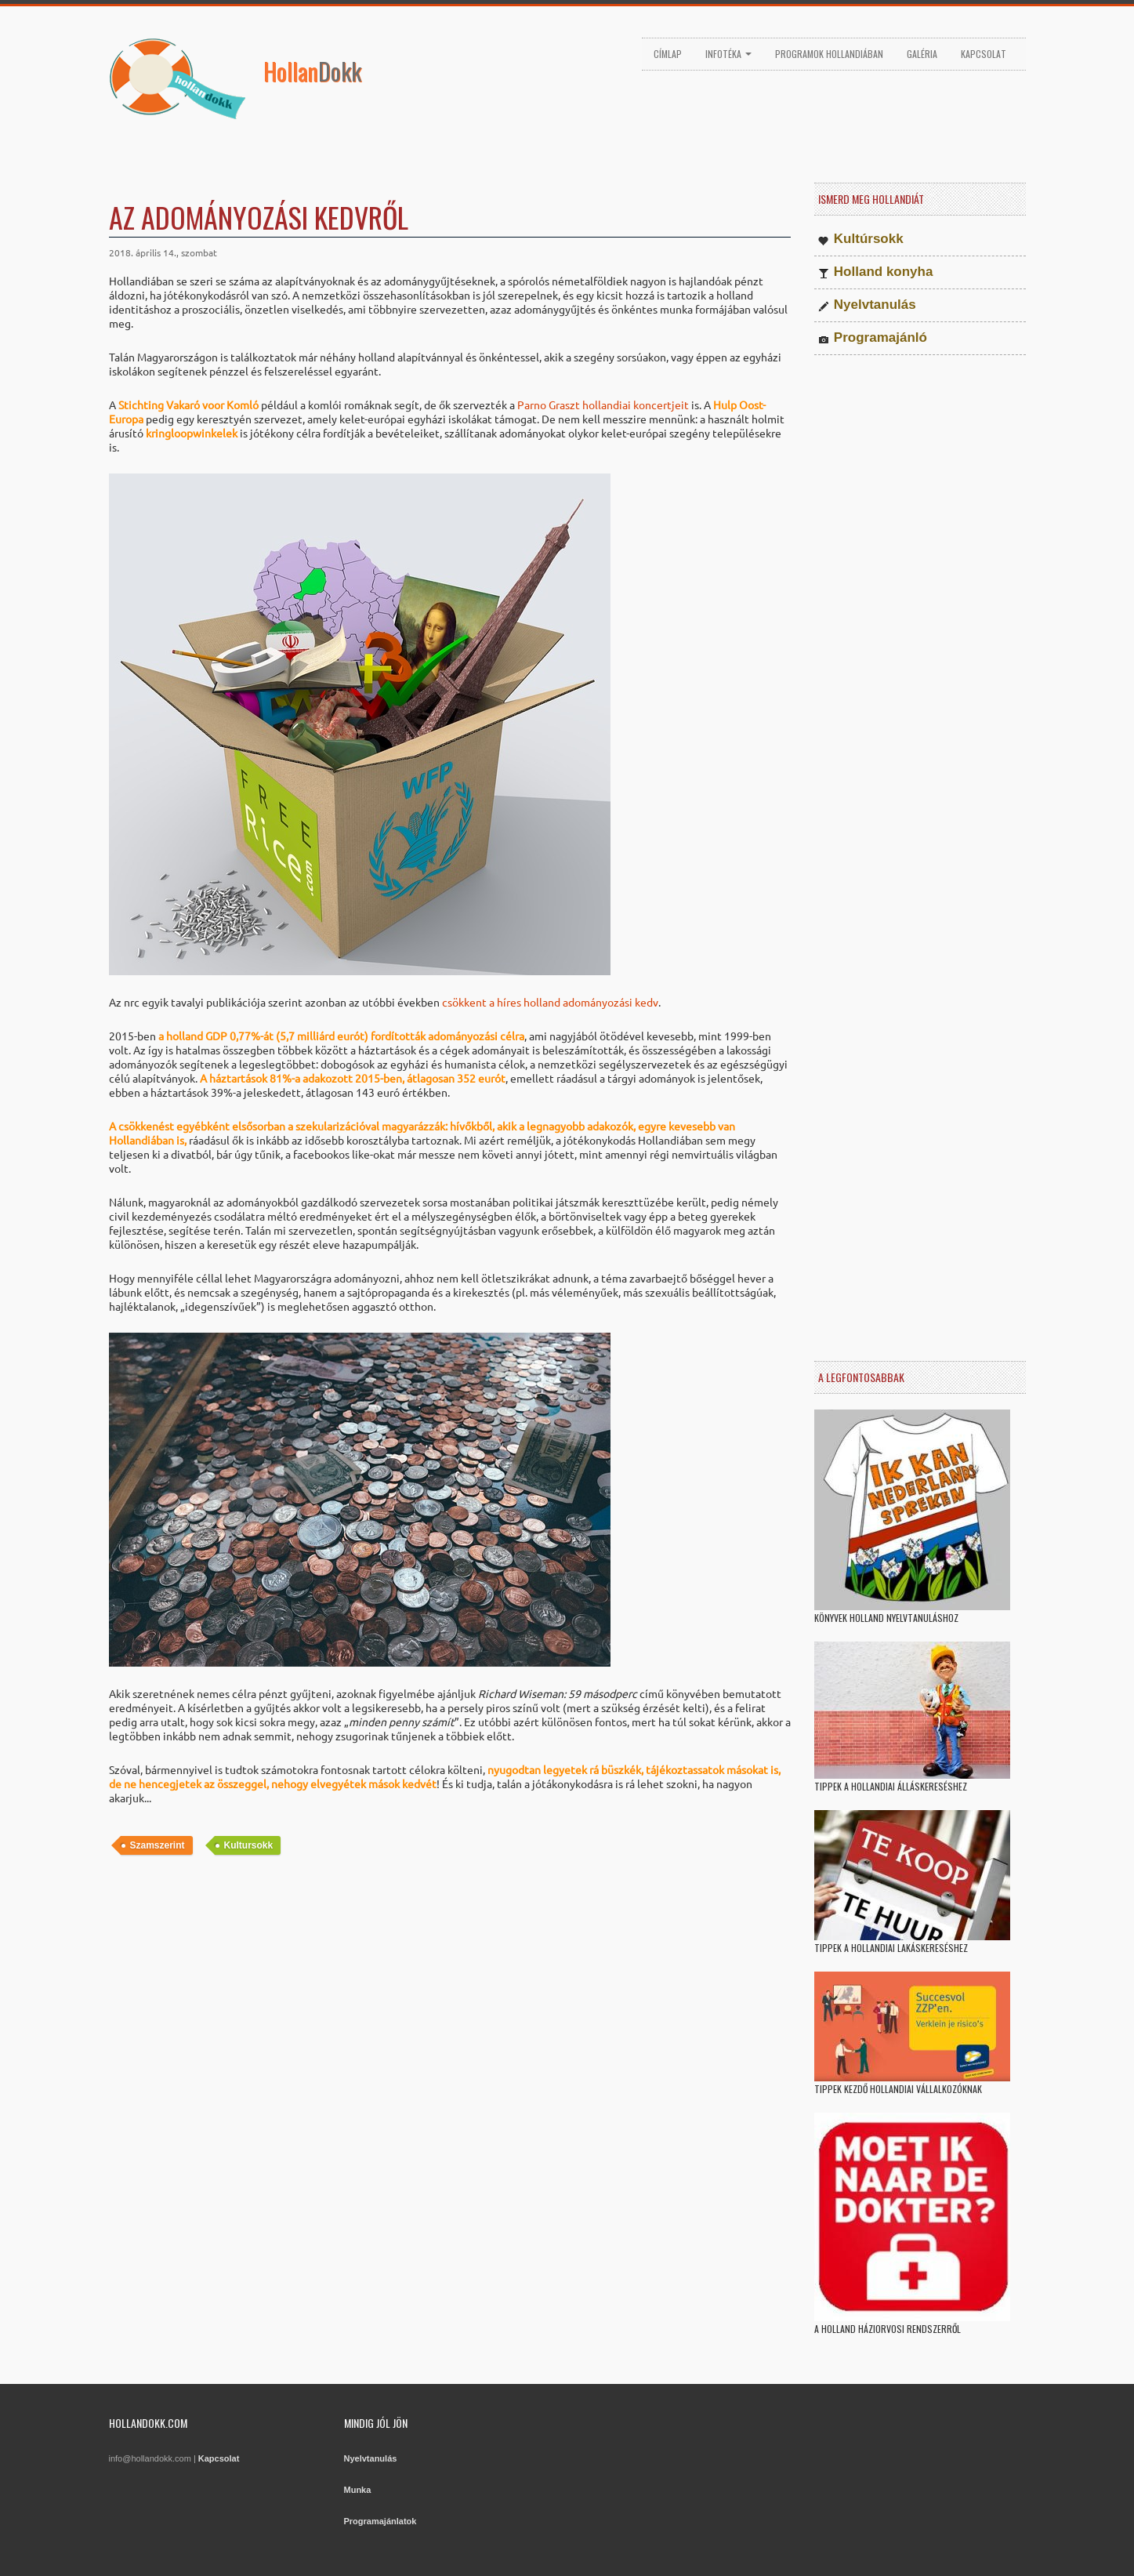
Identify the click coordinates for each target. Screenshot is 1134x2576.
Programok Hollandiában (829, 53)
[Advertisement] (450, 2003)
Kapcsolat (983, 53)
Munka (357, 2489)
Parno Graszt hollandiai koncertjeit (603, 404)
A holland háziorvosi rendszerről (887, 2328)
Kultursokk (249, 1845)
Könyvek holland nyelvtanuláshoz (886, 1617)
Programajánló (880, 337)
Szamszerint (157, 1845)
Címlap (668, 53)
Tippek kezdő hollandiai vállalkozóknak (898, 2088)
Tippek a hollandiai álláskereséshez (890, 1786)
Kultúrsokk (869, 238)
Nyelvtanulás (875, 304)
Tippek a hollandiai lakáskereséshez (891, 1947)
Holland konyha (883, 271)
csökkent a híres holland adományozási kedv (550, 1002)
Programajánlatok (380, 2521)
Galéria (922, 53)
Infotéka (728, 53)
